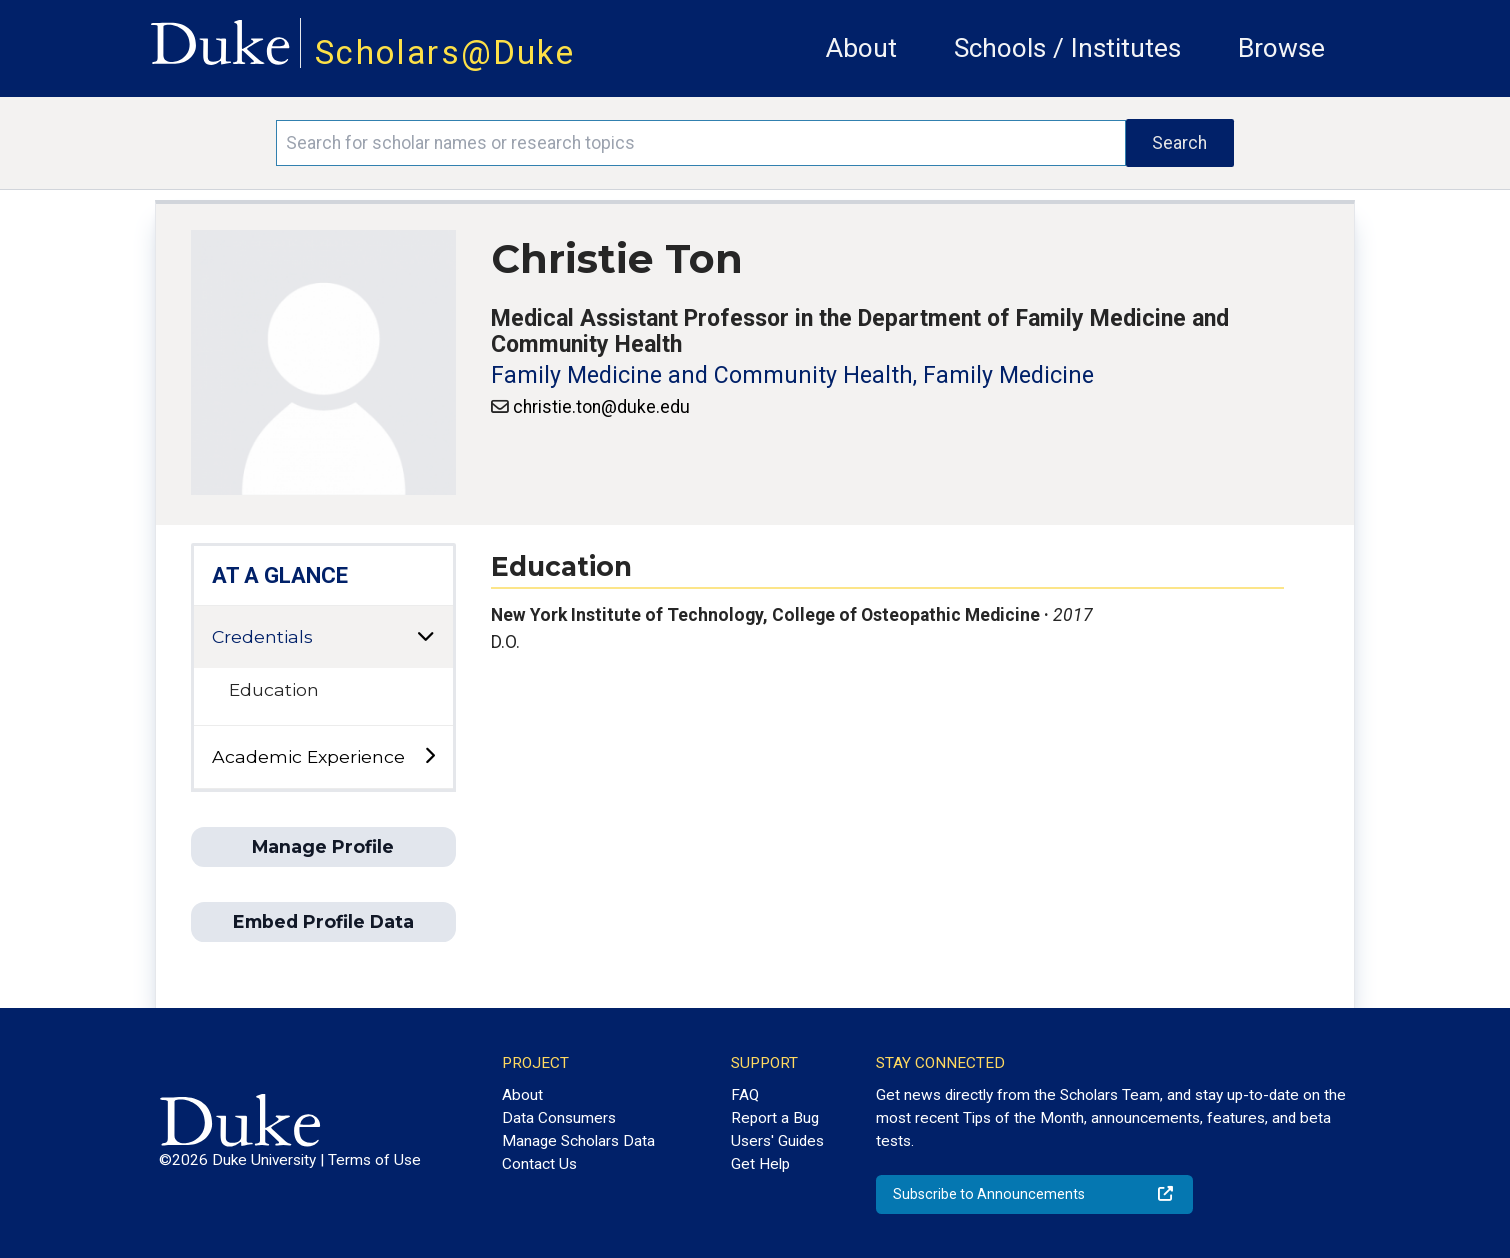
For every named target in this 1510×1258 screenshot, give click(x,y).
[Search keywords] (700, 143)
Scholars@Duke (445, 52)
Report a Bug (775, 1118)
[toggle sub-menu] (429, 756)
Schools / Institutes (1067, 48)
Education (274, 689)
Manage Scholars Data (578, 1141)
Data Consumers (559, 1118)
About (861, 48)
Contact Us (539, 1164)
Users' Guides (777, 1141)
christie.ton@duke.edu (601, 407)
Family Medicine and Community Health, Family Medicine (792, 375)
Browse (1281, 48)
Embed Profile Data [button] (323, 921)
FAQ (745, 1095)
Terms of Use (374, 1160)
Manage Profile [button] (323, 846)
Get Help (760, 1164)
